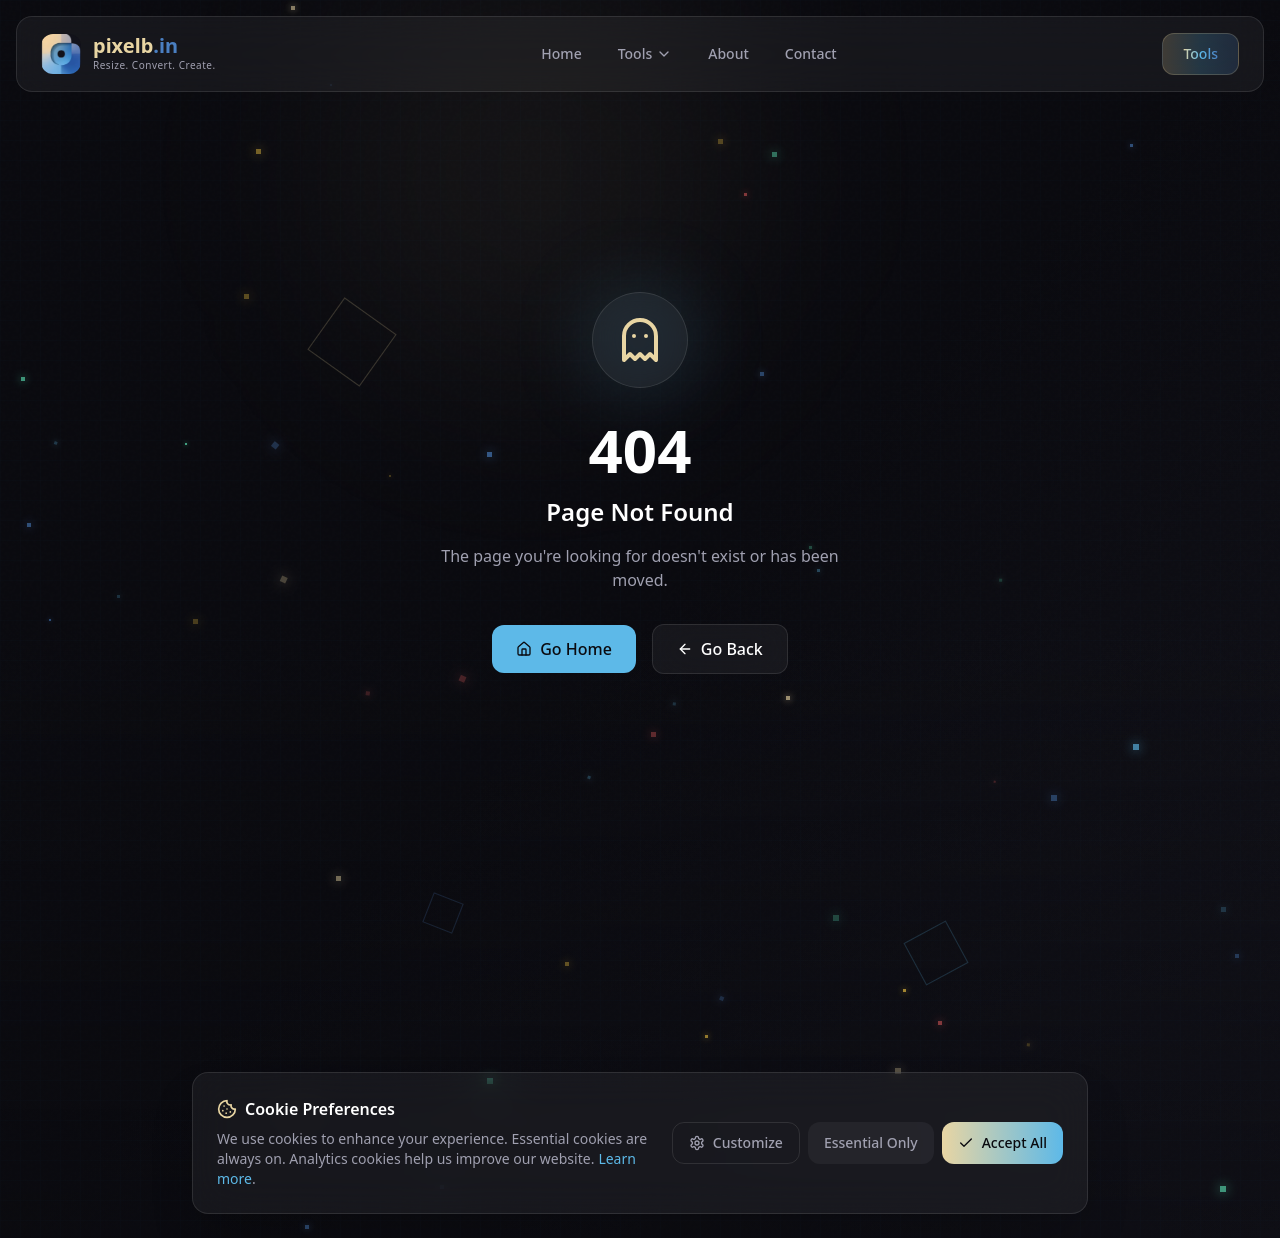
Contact (811, 53)
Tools (645, 53)
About (728, 53)
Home (561, 53)
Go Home (564, 649)
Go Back (720, 649)
